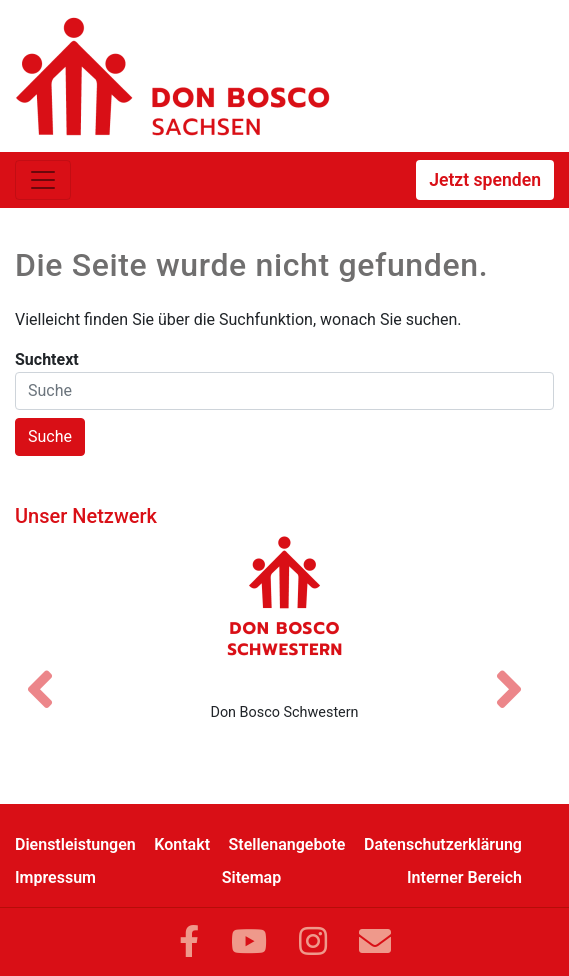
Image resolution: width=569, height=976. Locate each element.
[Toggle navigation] (43, 180)
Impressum (55, 877)
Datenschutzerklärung (443, 844)
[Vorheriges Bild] (50, 672)
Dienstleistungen (75, 844)
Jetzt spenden (485, 180)
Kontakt (182, 844)
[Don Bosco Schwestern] (284, 611)
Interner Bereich (464, 877)
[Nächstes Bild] (519, 672)
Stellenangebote (287, 844)
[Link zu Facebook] (189, 942)
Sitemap (251, 877)
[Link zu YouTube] (249, 942)
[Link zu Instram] (313, 942)
